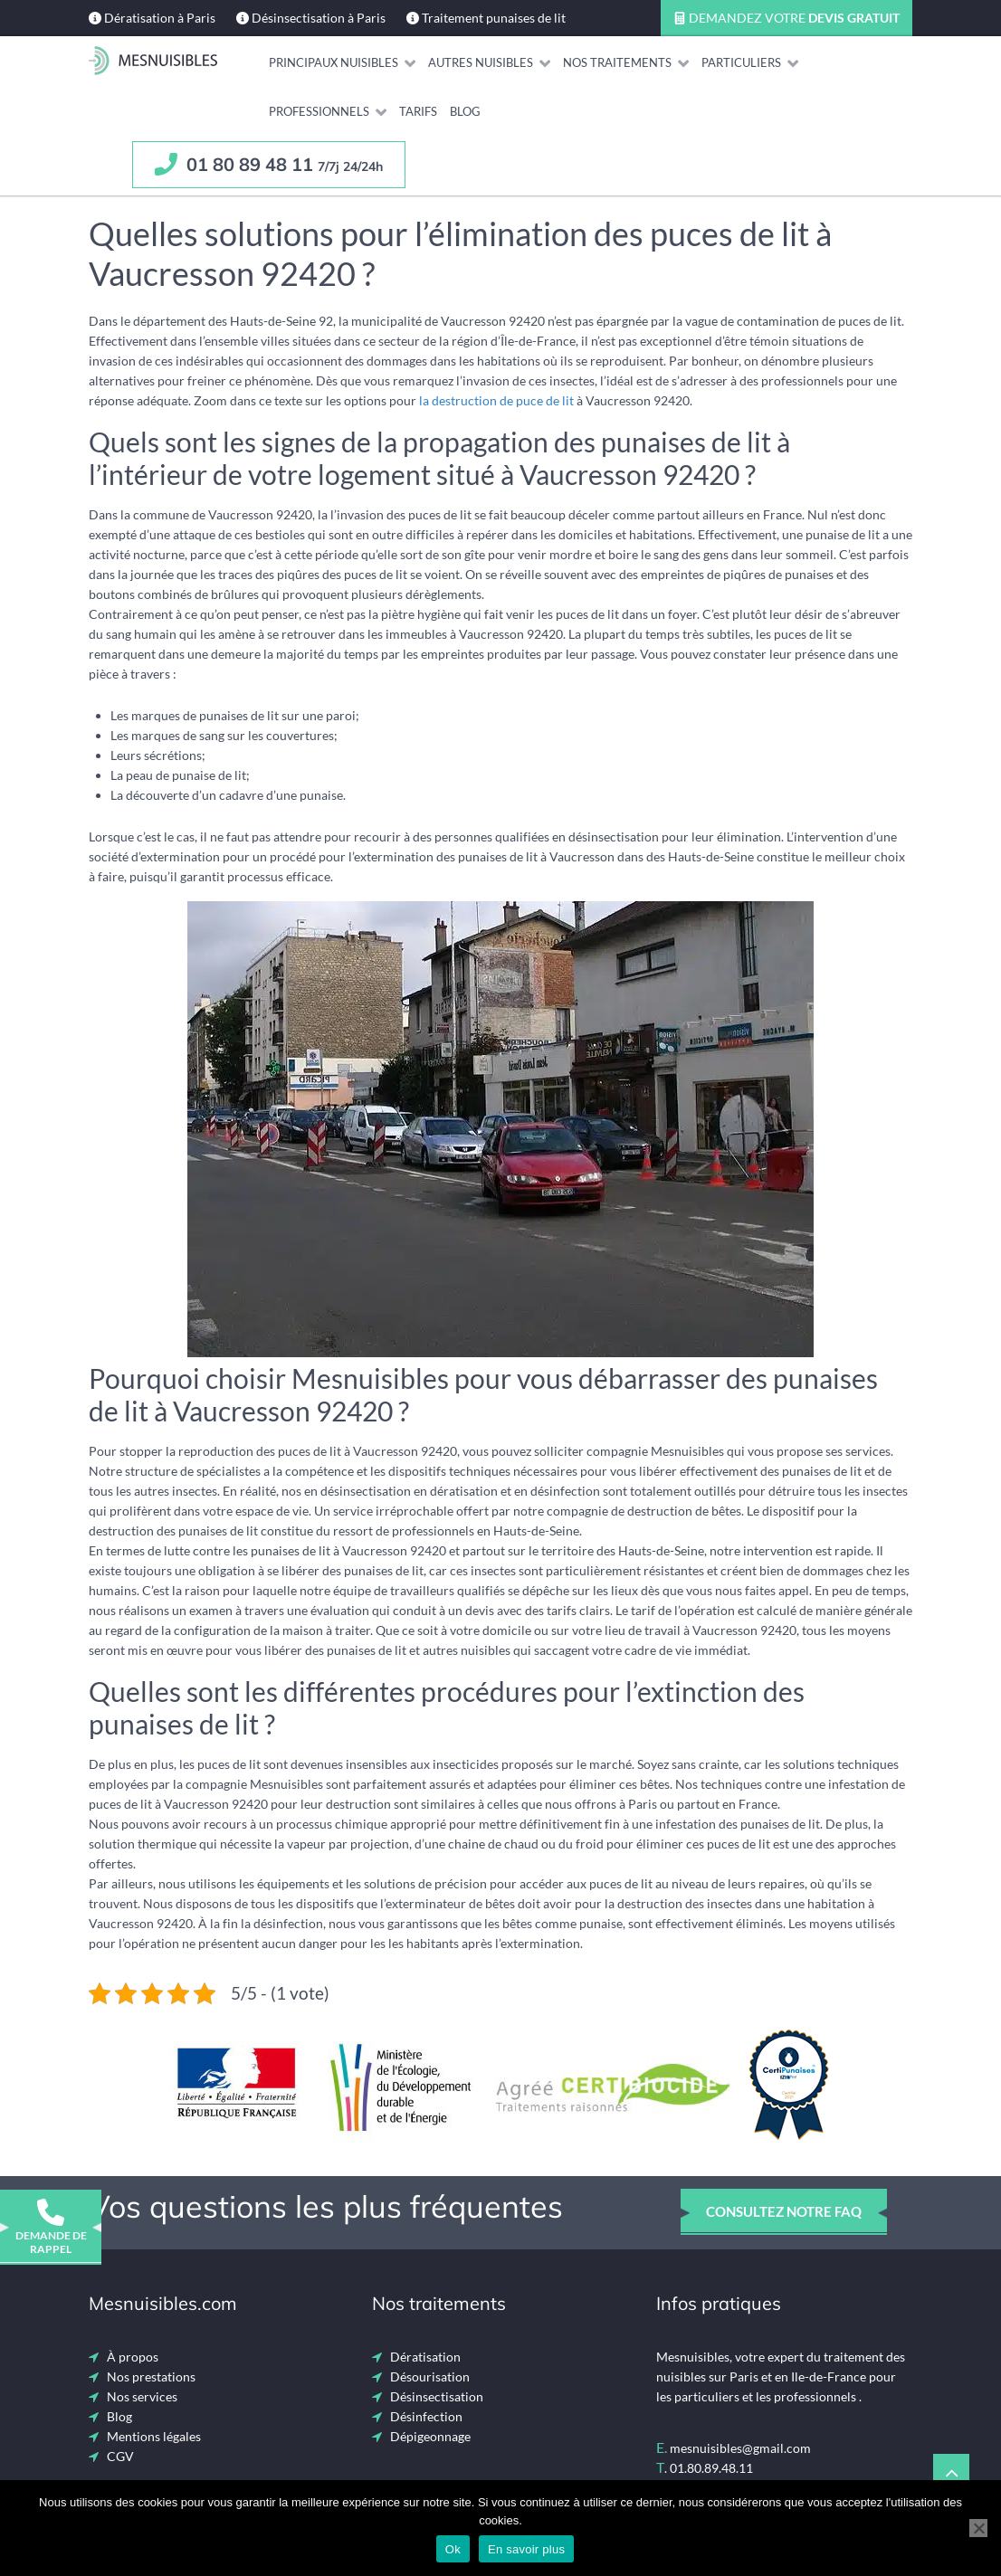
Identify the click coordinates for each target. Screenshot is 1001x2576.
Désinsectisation (436, 2396)
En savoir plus (526, 2549)
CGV (120, 2456)
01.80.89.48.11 (711, 2468)
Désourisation (430, 2376)
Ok (453, 2549)
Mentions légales (154, 2436)
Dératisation (425, 2356)
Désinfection (426, 2416)
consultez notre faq (784, 2211)
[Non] (978, 2528)
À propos (132, 2356)
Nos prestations (151, 2376)
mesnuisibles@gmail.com (740, 2448)
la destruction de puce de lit (496, 400)
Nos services (142, 2396)
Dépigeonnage (430, 2436)
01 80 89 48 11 (269, 164)
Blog (119, 2416)
